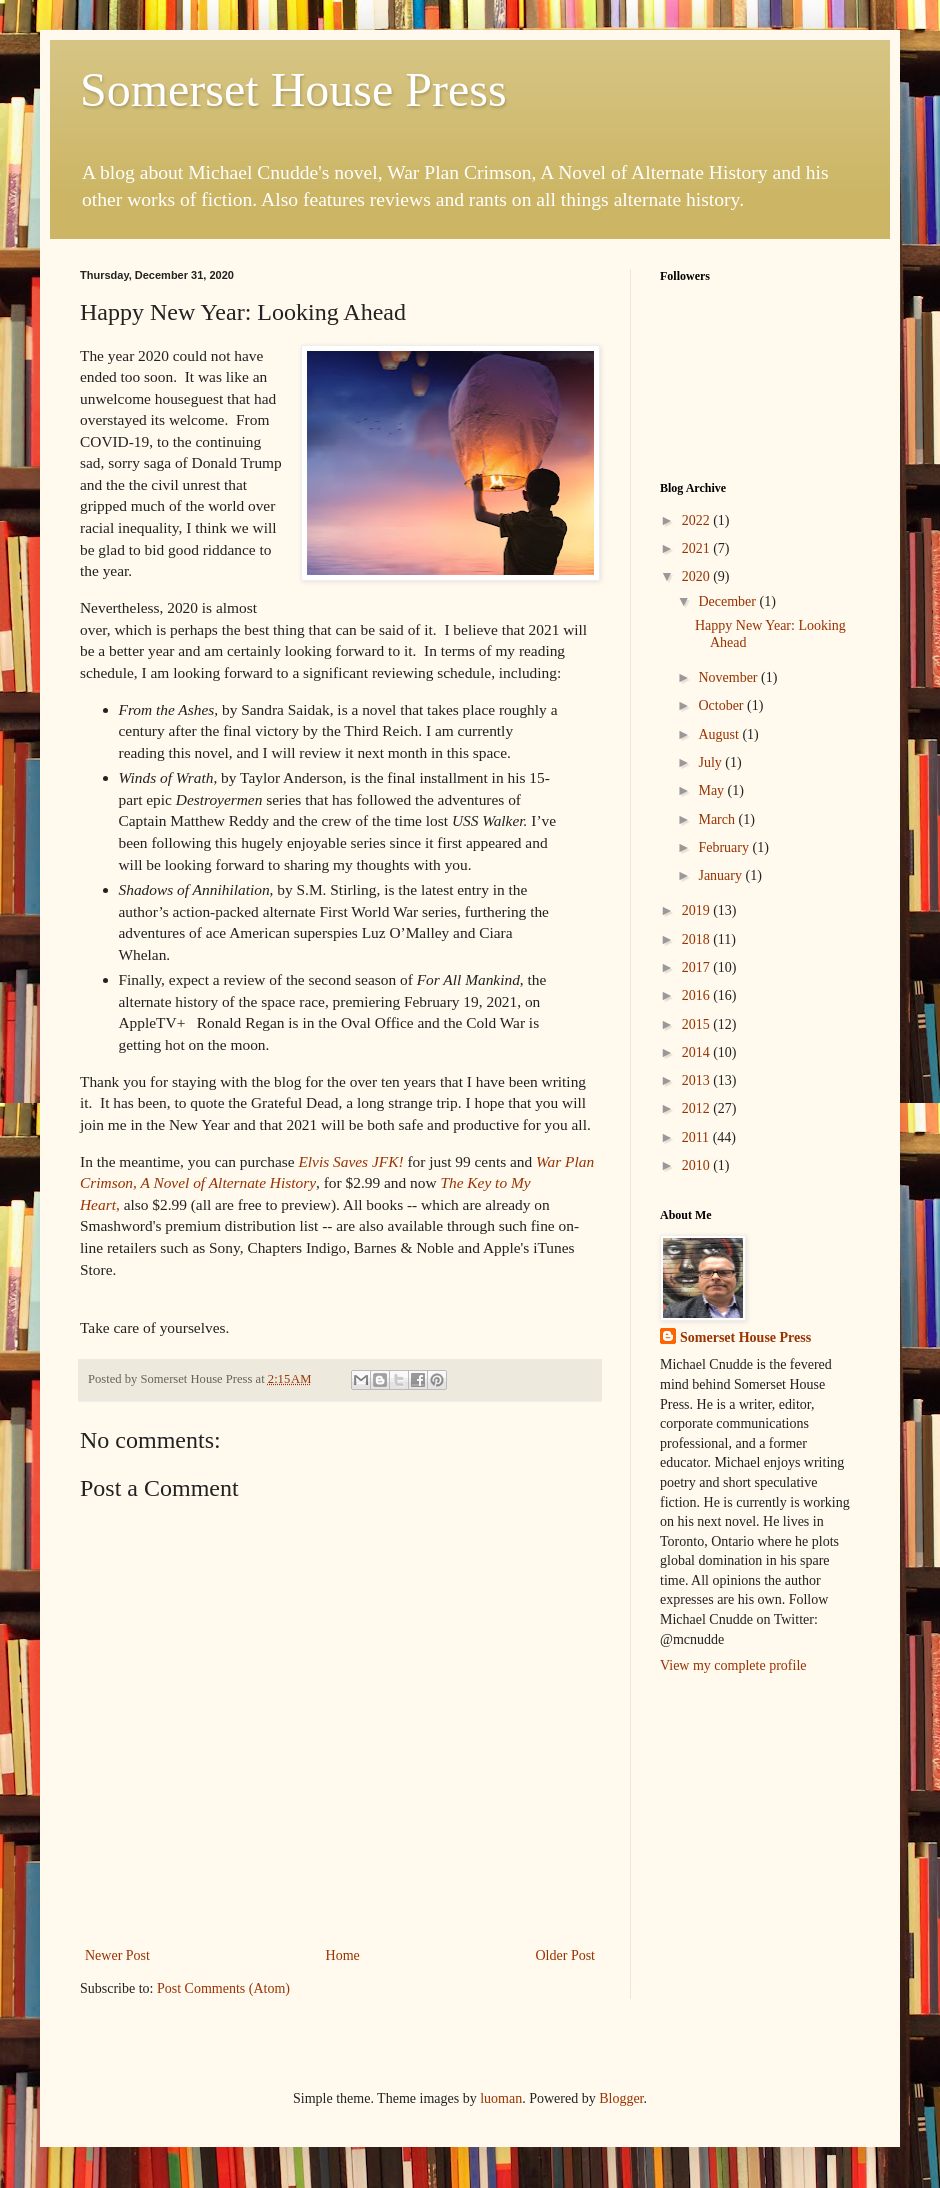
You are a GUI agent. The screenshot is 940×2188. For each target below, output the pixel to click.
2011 (697, 1137)
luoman (501, 2098)
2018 (698, 939)
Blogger (621, 2098)
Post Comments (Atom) (223, 1988)
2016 (698, 995)
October (722, 705)
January (721, 875)
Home (343, 1955)
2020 (698, 576)
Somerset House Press (293, 89)
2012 (698, 1108)
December (728, 601)
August (720, 734)
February (725, 847)
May (712, 790)
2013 (698, 1080)
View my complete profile (733, 1665)
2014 (698, 1052)
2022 (698, 520)
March (718, 819)
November (729, 677)
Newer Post (117, 1955)
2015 (698, 1024)
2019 (698, 910)
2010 (698, 1165)
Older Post (566, 1955)
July (711, 762)
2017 (698, 967)
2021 (698, 548)
